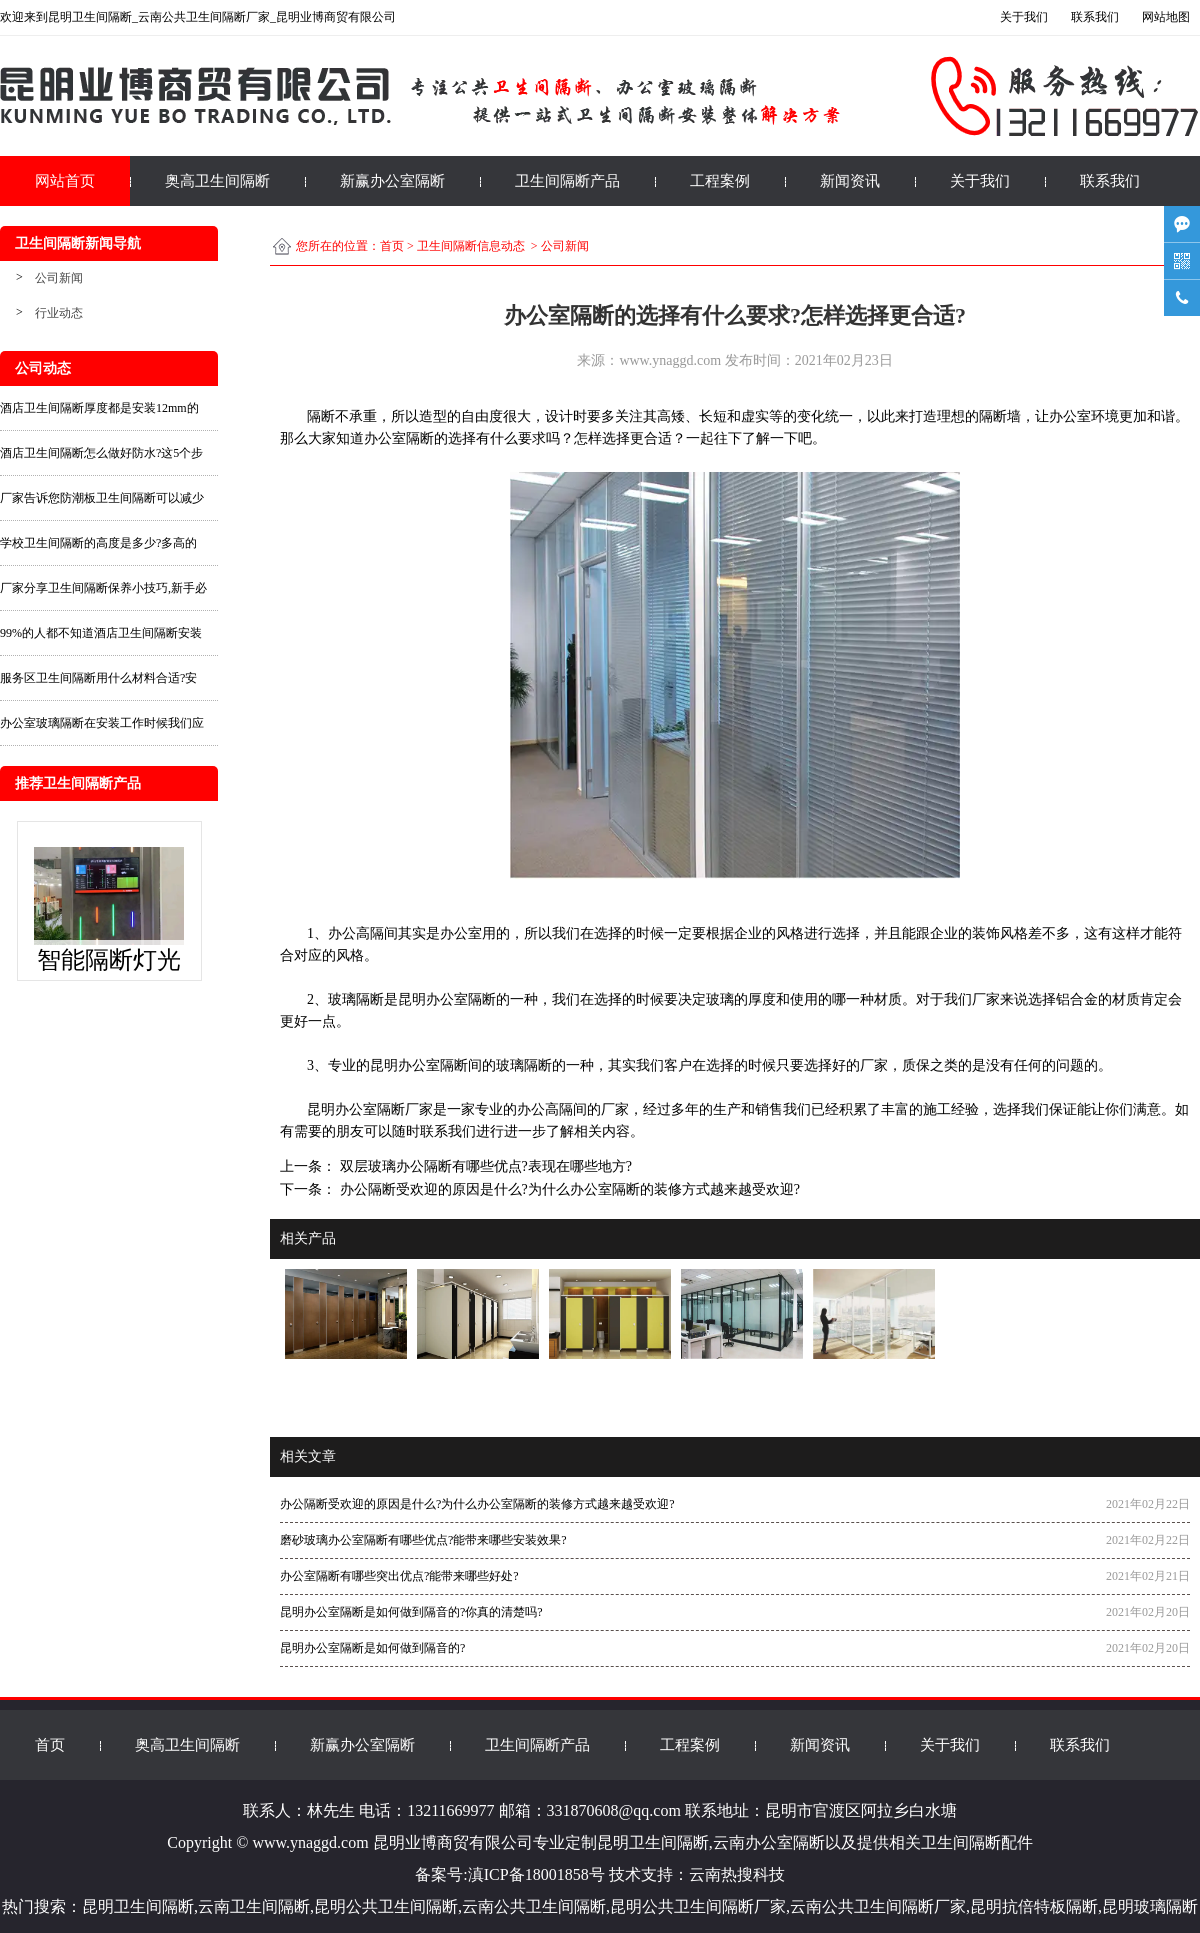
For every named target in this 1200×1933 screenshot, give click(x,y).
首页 (392, 246)
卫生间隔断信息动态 (471, 246)
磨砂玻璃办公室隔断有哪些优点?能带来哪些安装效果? (423, 1540)
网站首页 (65, 181)
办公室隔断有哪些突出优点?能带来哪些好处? (399, 1576)
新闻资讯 (850, 181)
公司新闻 (59, 278)
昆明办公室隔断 (447, 999)
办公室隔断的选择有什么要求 (455, 438)
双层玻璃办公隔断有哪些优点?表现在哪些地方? (484, 1166)
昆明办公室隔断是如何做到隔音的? (372, 1648)
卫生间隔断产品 (567, 181)
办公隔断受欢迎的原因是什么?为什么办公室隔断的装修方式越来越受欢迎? (568, 1189)
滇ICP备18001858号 (536, 1874)
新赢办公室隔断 (392, 181)
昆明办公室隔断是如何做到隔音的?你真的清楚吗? (411, 1612)
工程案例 (720, 181)
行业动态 (59, 313)
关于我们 (980, 181)
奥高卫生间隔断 (217, 181)
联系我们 (1110, 181)
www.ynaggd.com (670, 360)
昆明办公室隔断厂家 (364, 1109)
